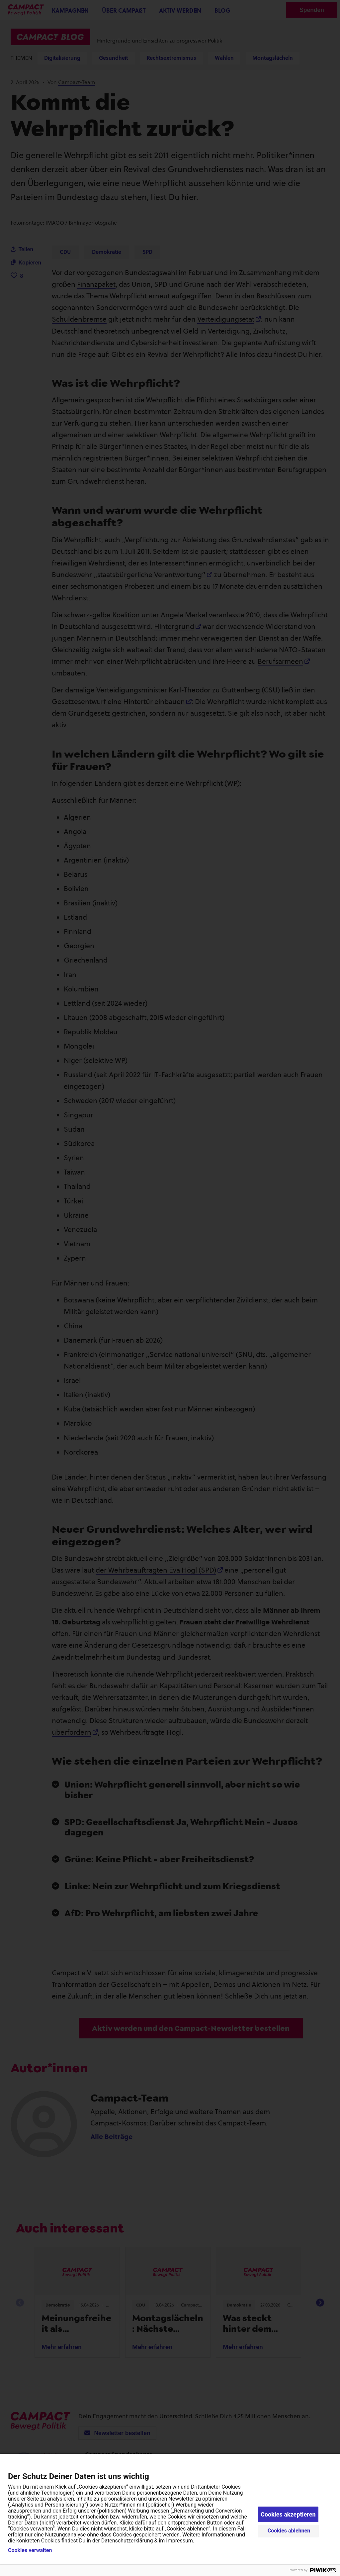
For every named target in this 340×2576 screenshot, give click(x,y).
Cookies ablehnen (289, 2530)
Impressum (179, 2540)
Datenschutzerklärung (127, 2540)
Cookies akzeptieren (288, 2514)
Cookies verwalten (30, 2550)
